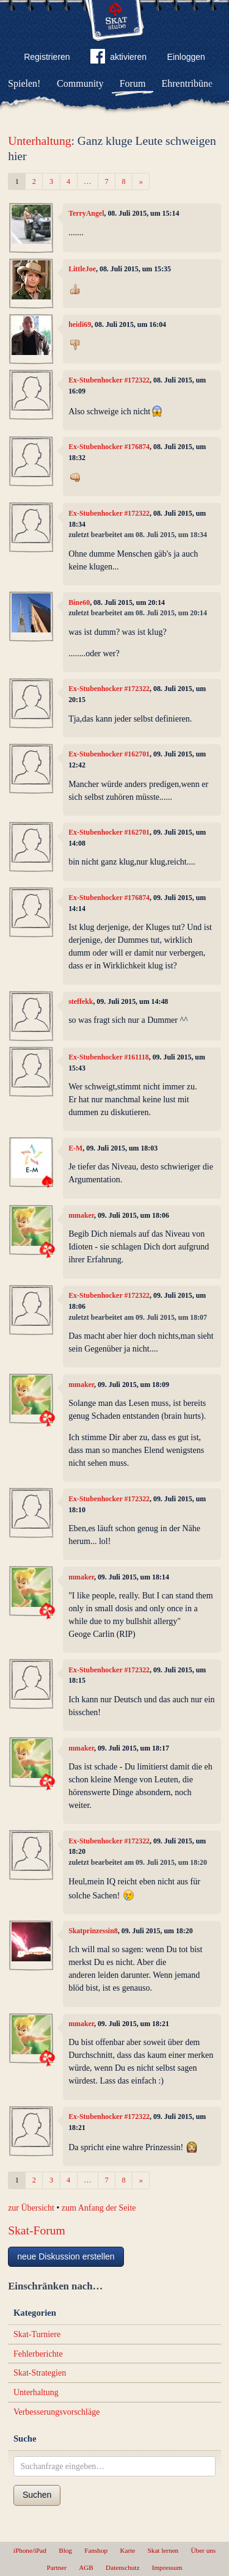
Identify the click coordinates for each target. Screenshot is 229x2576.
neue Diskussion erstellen (66, 2256)
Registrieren (47, 57)
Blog (65, 2550)
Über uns (203, 2550)
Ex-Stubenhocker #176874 (109, 446)
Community (80, 83)
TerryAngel (86, 213)
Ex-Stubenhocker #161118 (108, 1057)
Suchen (37, 2495)
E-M (75, 1148)
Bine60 (79, 602)
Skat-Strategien (39, 2372)
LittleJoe (82, 269)
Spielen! (24, 83)
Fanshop (95, 2550)
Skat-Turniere (36, 2334)
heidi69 (79, 324)
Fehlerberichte (38, 2353)
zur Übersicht (31, 2207)
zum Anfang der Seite (99, 2207)
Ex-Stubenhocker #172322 (109, 380)
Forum (133, 83)
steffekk (80, 1001)
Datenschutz (122, 2567)
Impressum (167, 2567)
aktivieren (118, 58)
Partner (57, 2567)
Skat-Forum (36, 2230)
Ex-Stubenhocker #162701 (109, 754)
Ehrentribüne (187, 83)
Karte (127, 2550)
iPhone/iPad (29, 2550)
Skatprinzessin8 (93, 1931)
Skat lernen (163, 2550)
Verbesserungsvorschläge (56, 2412)
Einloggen (186, 57)
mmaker (81, 1215)
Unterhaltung (39, 140)
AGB (86, 2567)
